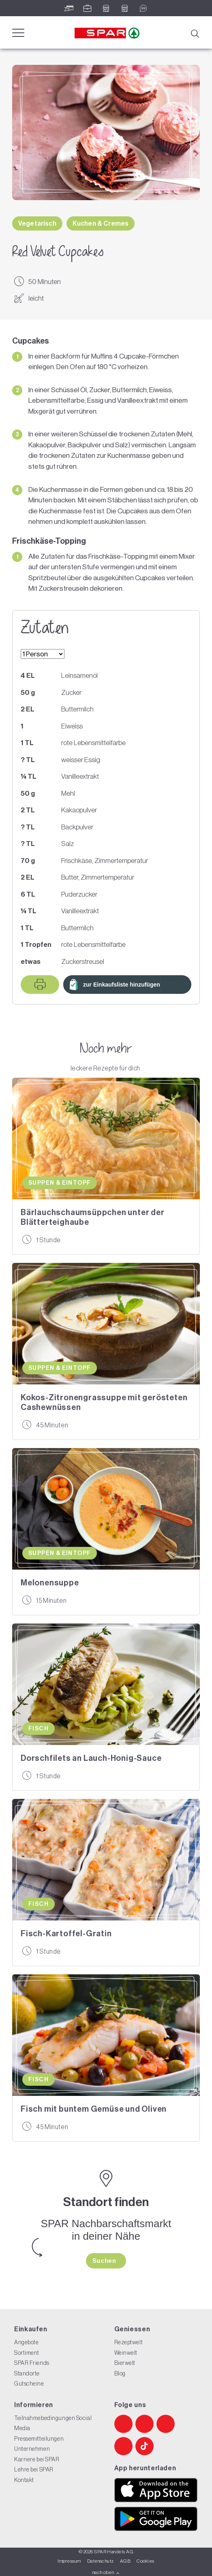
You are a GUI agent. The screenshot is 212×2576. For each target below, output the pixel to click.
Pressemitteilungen (39, 2438)
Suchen (105, 2260)
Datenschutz (100, 2561)
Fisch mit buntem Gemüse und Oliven (94, 2109)
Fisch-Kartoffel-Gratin (66, 1933)
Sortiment (26, 2353)
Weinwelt (125, 2353)
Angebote (26, 2342)
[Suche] (194, 33)
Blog (120, 2373)
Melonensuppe (50, 1582)
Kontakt (24, 2480)
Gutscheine (29, 2383)
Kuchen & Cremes (100, 223)
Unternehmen (32, 2449)
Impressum (69, 2561)
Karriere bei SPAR (37, 2459)
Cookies (145, 2561)
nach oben (106, 2572)
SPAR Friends (31, 2363)
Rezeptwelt (128, 2342)
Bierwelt (124, 2363)
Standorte (27, 2373)
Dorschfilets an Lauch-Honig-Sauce (91, 1758)
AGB (125, 2561)
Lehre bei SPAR (34, 2469)
